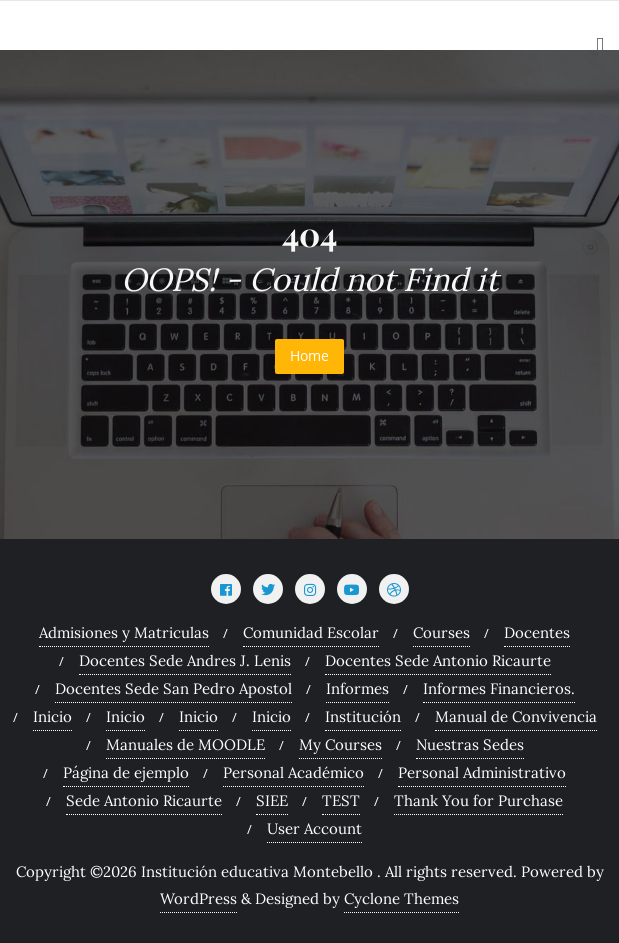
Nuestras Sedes (470, 744)
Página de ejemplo (126, 772)
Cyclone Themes (401, 898)
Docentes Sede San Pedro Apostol (173, 688)
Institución (363, 716)
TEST (341, 800)
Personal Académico (293, 772)
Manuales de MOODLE (185, 744)
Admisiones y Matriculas (124, 632)
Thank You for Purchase (478, 800)
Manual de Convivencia (516, 716)
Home (309, 355)
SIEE (272, 800)
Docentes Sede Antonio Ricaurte (438, 660)
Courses (441, 632)
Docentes (537, 632)
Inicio (52, 716)
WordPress (198, 898)
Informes (357, 688)
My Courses (340, 744)
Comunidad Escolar (311, 632)
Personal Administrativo (482, 772)
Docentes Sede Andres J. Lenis (185, 660)
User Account (314, 828)
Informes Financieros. (499, 688)
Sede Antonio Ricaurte (144, 800)
